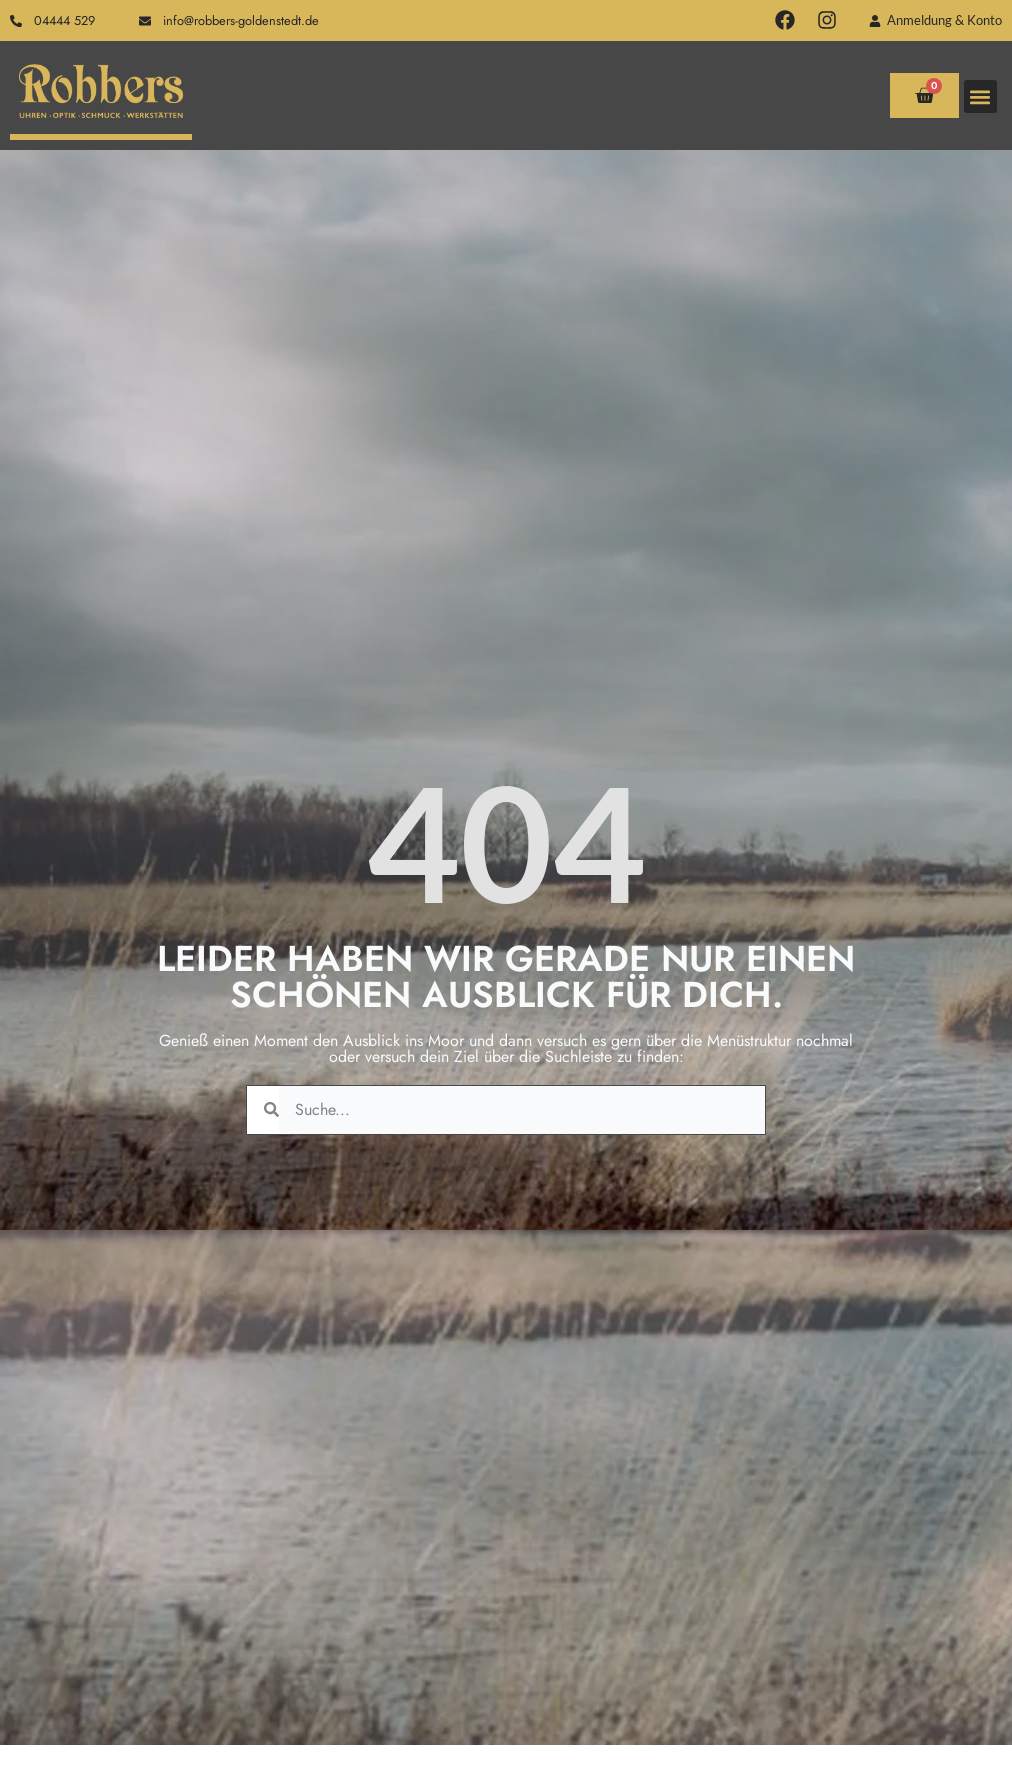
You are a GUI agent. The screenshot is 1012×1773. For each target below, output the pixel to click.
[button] (980, 96)
